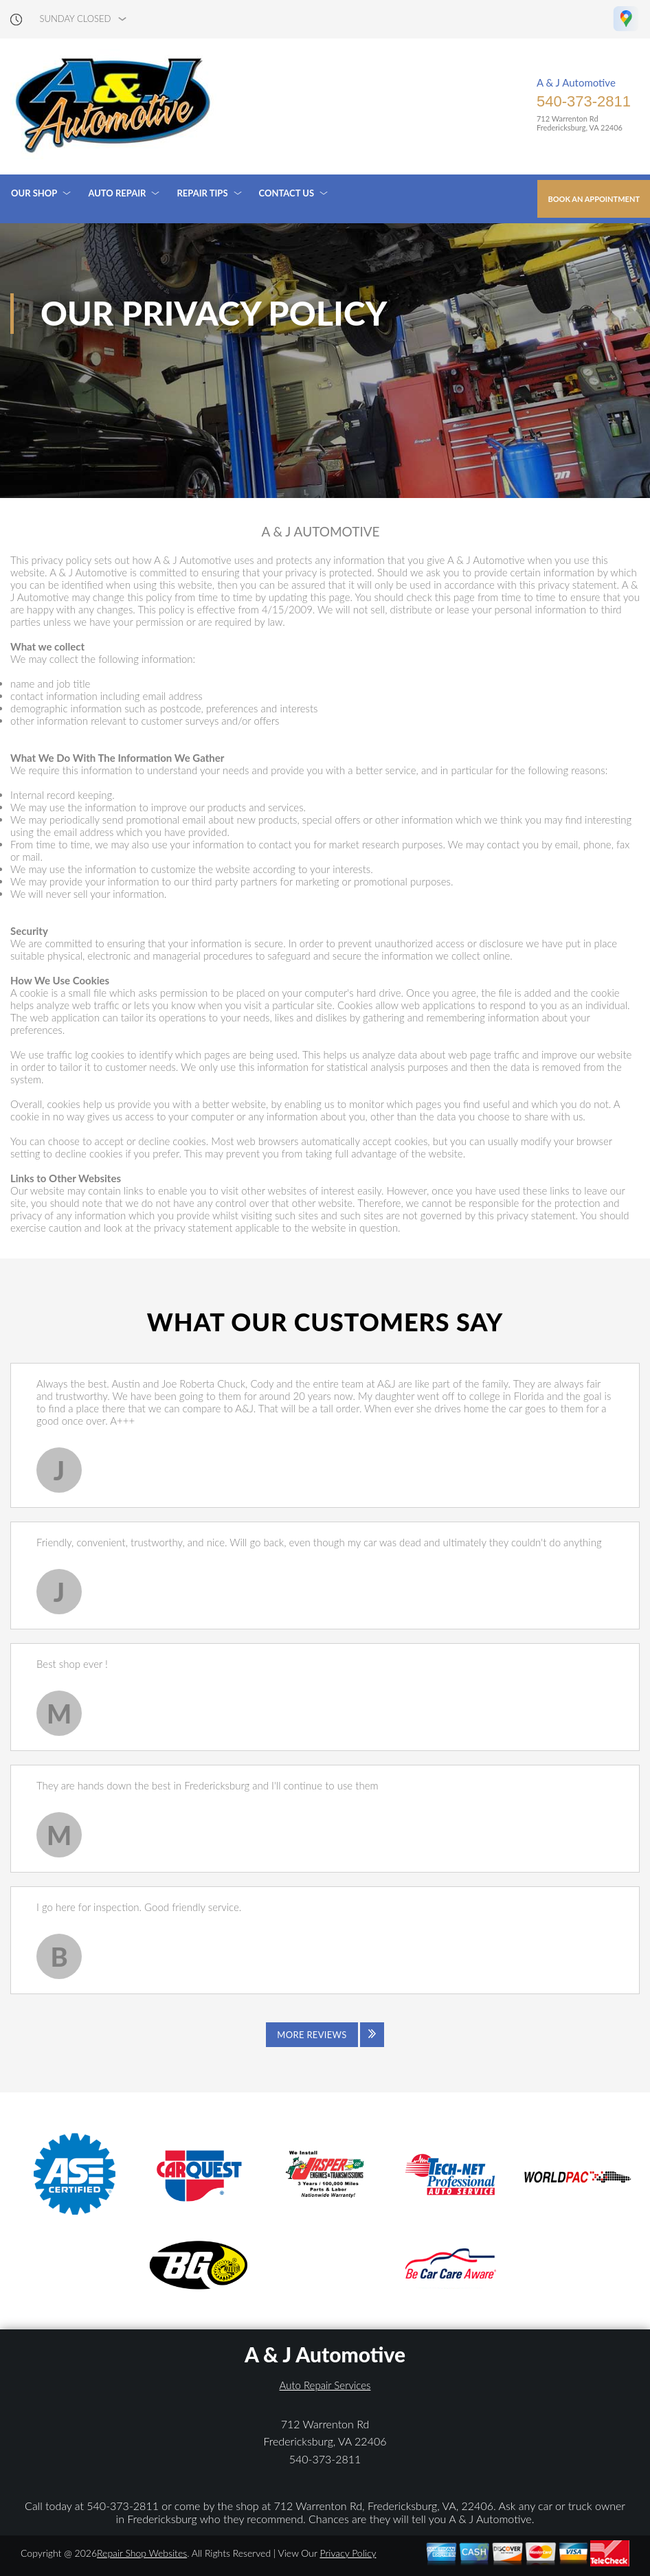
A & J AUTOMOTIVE (320, 531)
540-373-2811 (584, 101)
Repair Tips (202, 193)
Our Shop (34, 193)
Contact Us (287, 193)
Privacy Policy (348, 2553)
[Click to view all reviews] (325, 2034)
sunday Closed (75, 19)
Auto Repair (117, 193)
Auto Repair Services (325, 2385)
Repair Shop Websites (142, 2553)
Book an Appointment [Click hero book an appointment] (594, 198)
